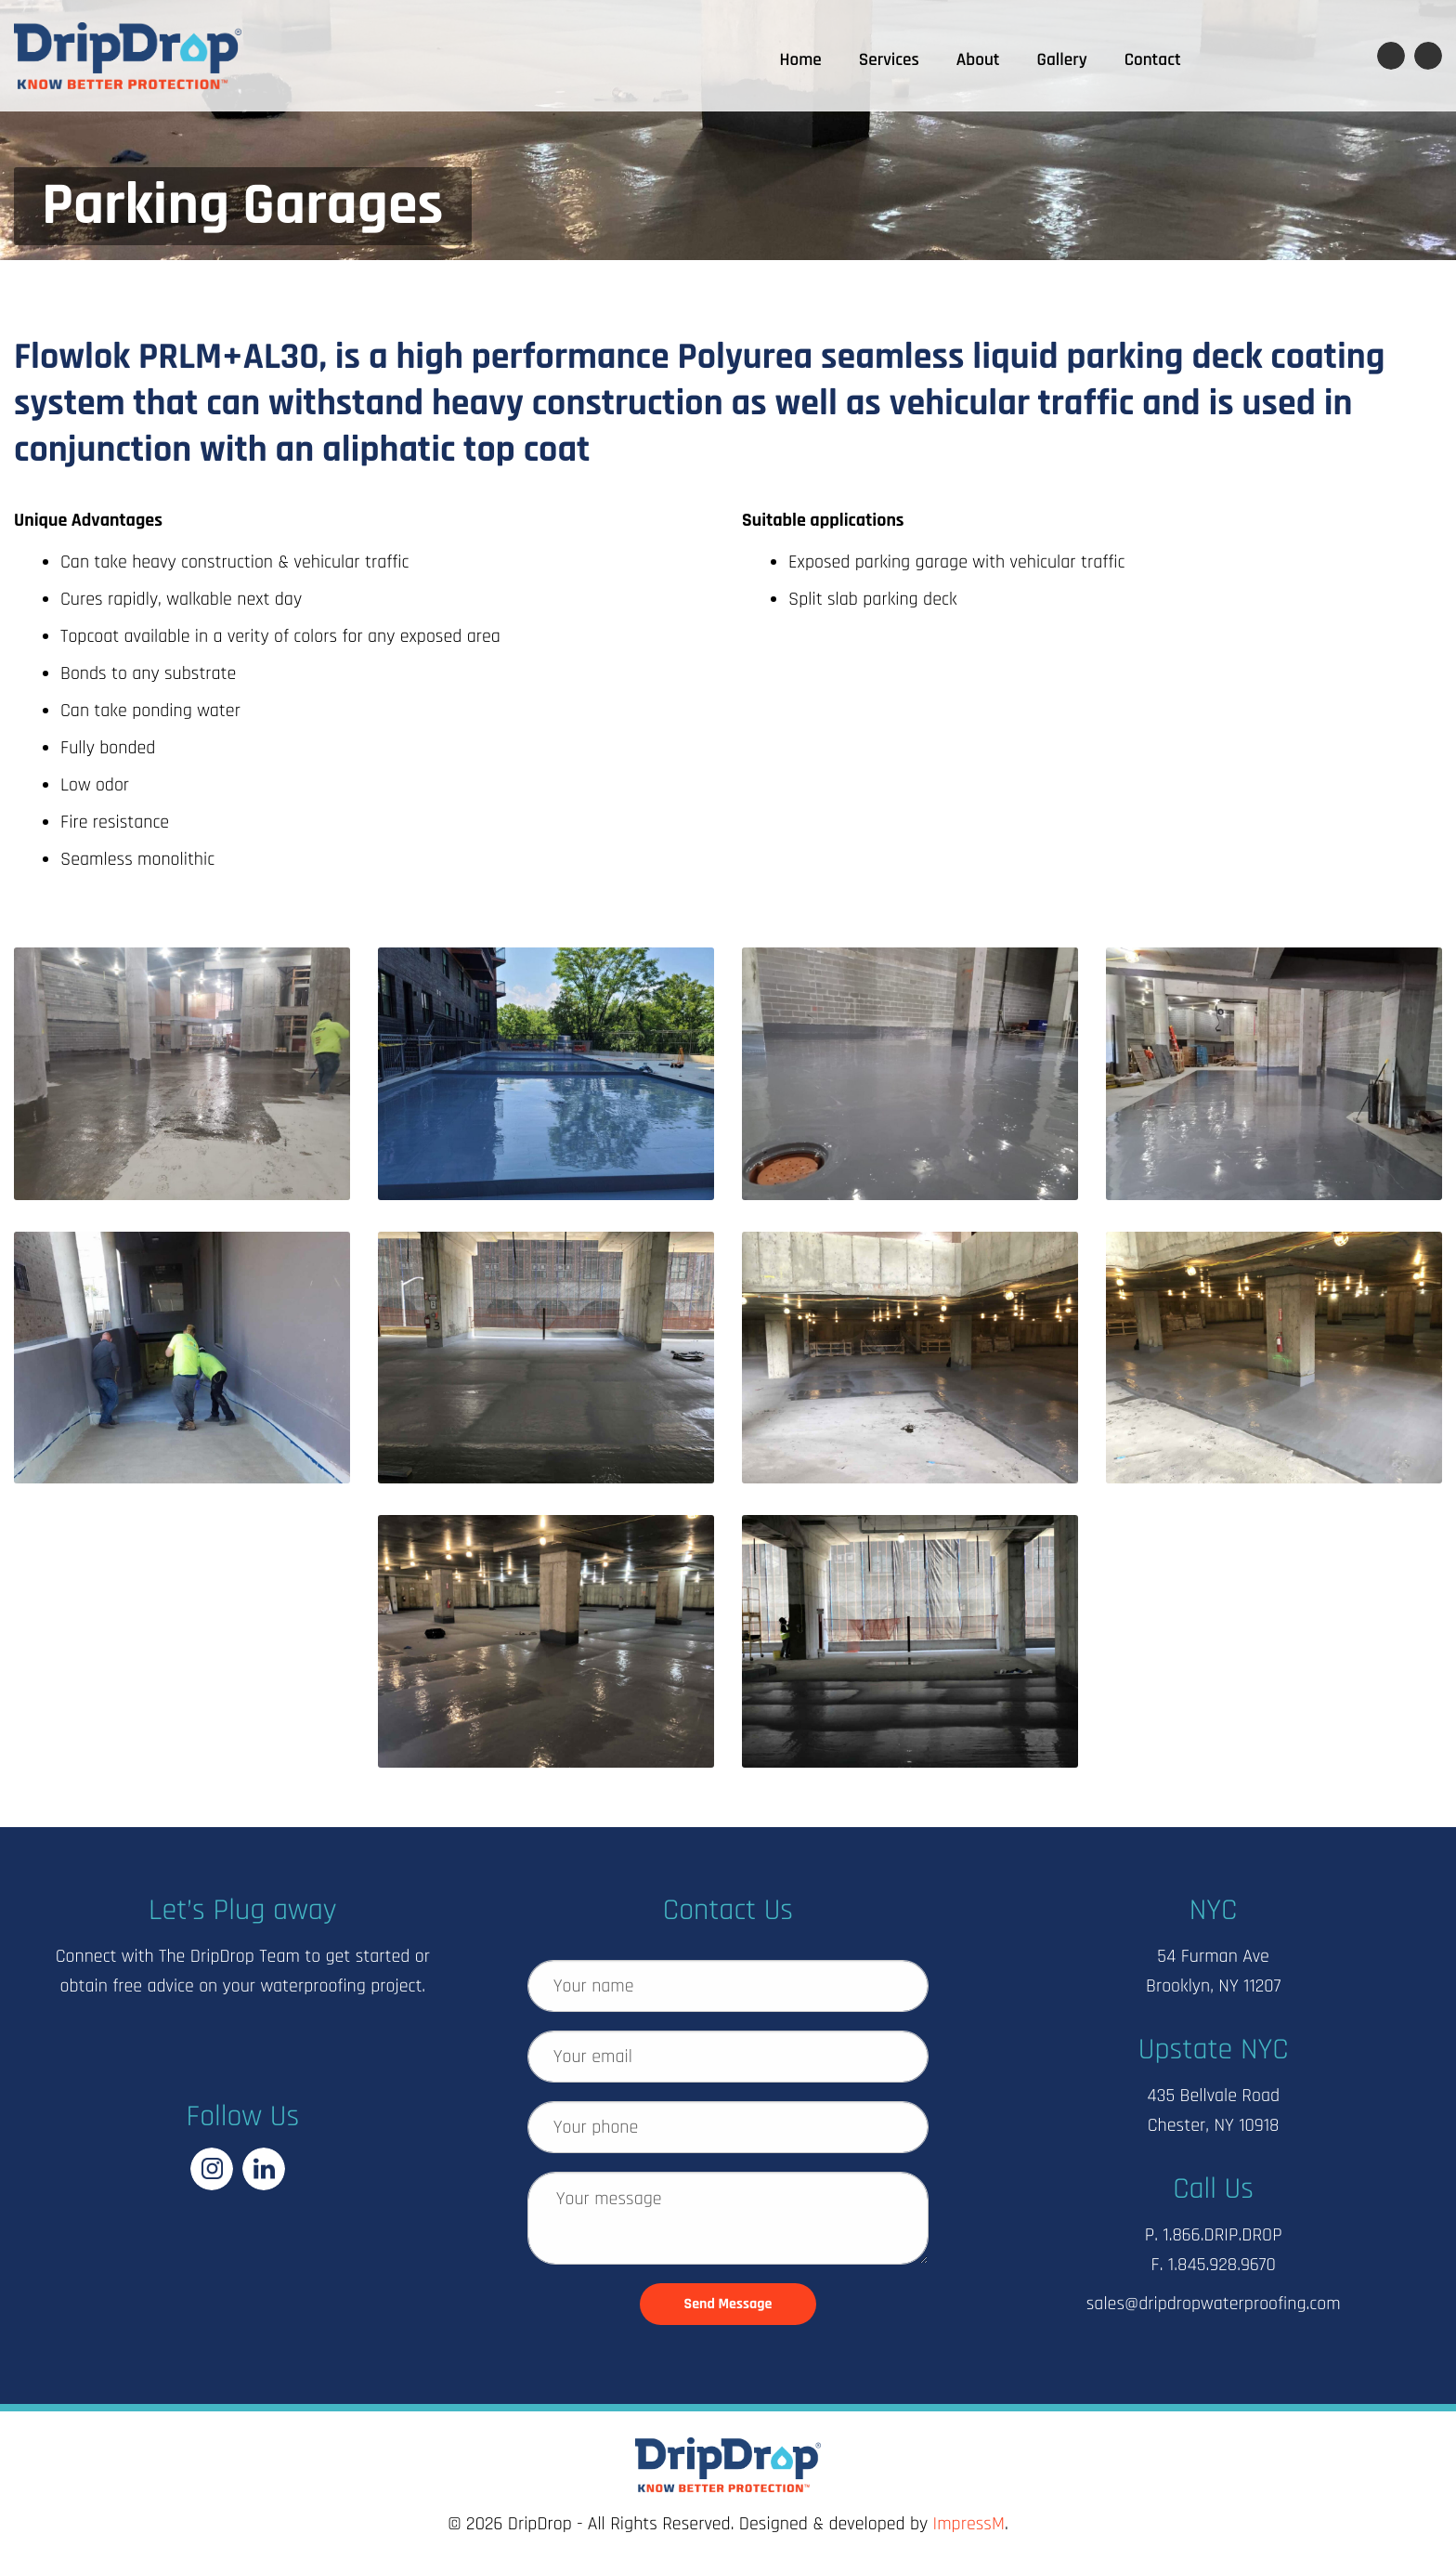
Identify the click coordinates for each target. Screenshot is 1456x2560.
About (978, 60)
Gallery (1062, 60)
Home (801, 60)
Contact (1152, 60)
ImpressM (969, 2524)
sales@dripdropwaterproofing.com (1213, 2304)
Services (889, 60)
